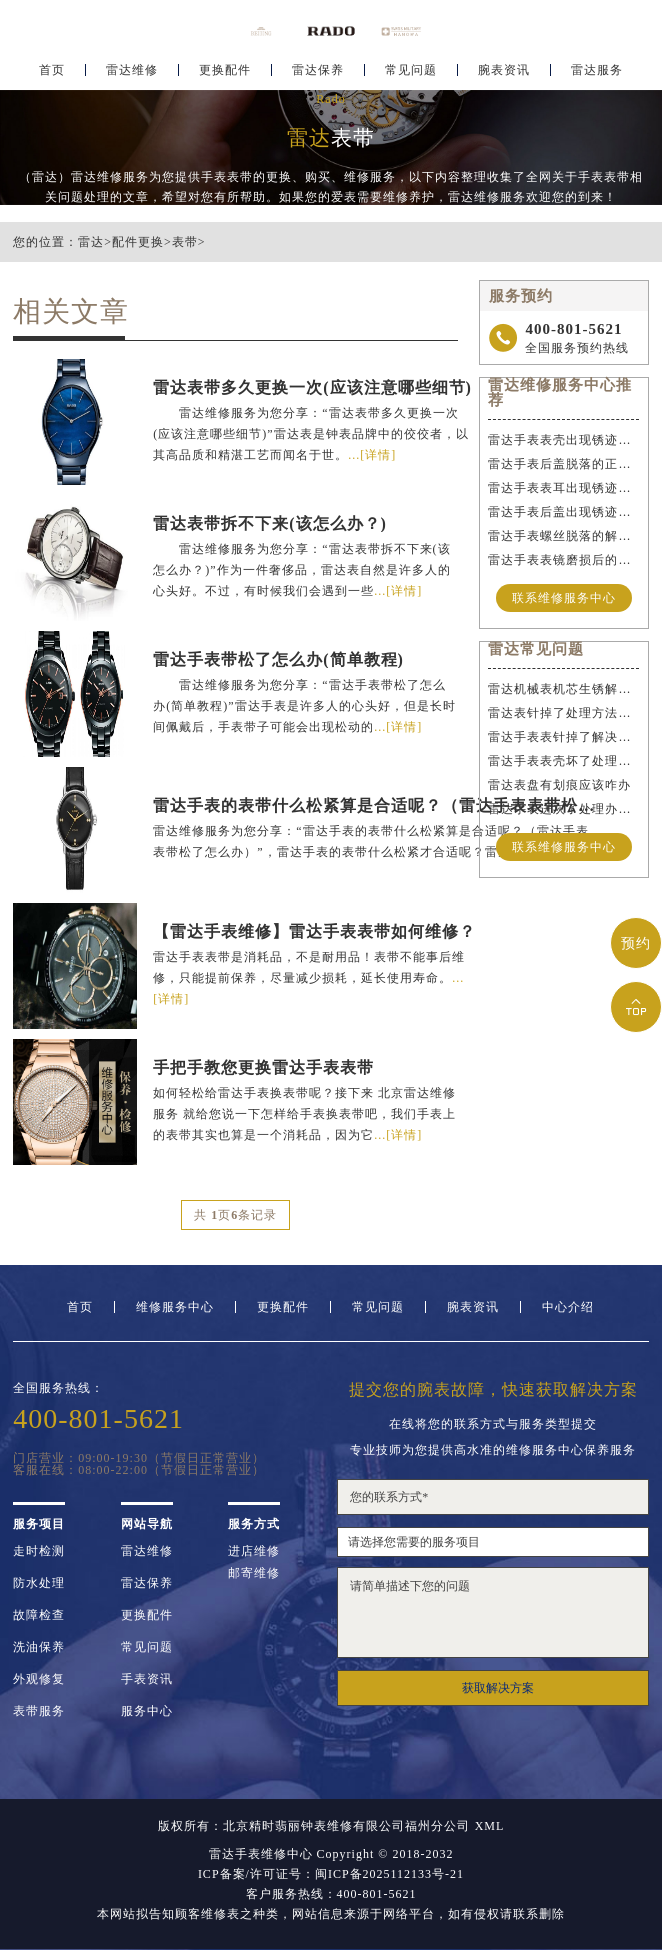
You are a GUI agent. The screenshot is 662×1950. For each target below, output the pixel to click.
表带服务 (39, 1711)
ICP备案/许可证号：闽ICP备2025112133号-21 (331, 1874)
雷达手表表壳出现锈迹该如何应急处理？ (563, 440)
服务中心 (147, 1711)
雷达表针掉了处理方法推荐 (563, 713)
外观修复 (39, 1679)
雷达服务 (597, 76)
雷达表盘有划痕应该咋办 (559, 785)
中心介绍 (568, 1307)
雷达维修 (132, 76)
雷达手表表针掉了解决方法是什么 (563, 737)
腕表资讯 (504, 76)
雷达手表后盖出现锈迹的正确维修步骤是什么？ (563, 512)
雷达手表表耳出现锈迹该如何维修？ (563, 488)
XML (490, 1826)
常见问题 (411, 76)
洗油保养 (39, 1647)
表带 (185, 242)
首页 (52, 76)
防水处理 (39, 1583)
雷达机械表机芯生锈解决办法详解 (563, 689)
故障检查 (39, 1615)
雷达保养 (318, 76)
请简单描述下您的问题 (492, 1612)
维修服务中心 (175, 1307)
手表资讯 (147, 1679)
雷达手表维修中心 (261, 1854)
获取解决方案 (498, 1688)
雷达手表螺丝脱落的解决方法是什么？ (563, 536)
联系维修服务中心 (564, 598)
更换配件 (225, 76)
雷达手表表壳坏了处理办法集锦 (563, 761)
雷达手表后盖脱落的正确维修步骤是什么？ (563, 464)
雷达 (91, 242)
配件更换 (138, 242)
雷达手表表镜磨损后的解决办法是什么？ (563, 560)
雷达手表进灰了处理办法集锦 (563, 809)
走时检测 (39, 1551)
